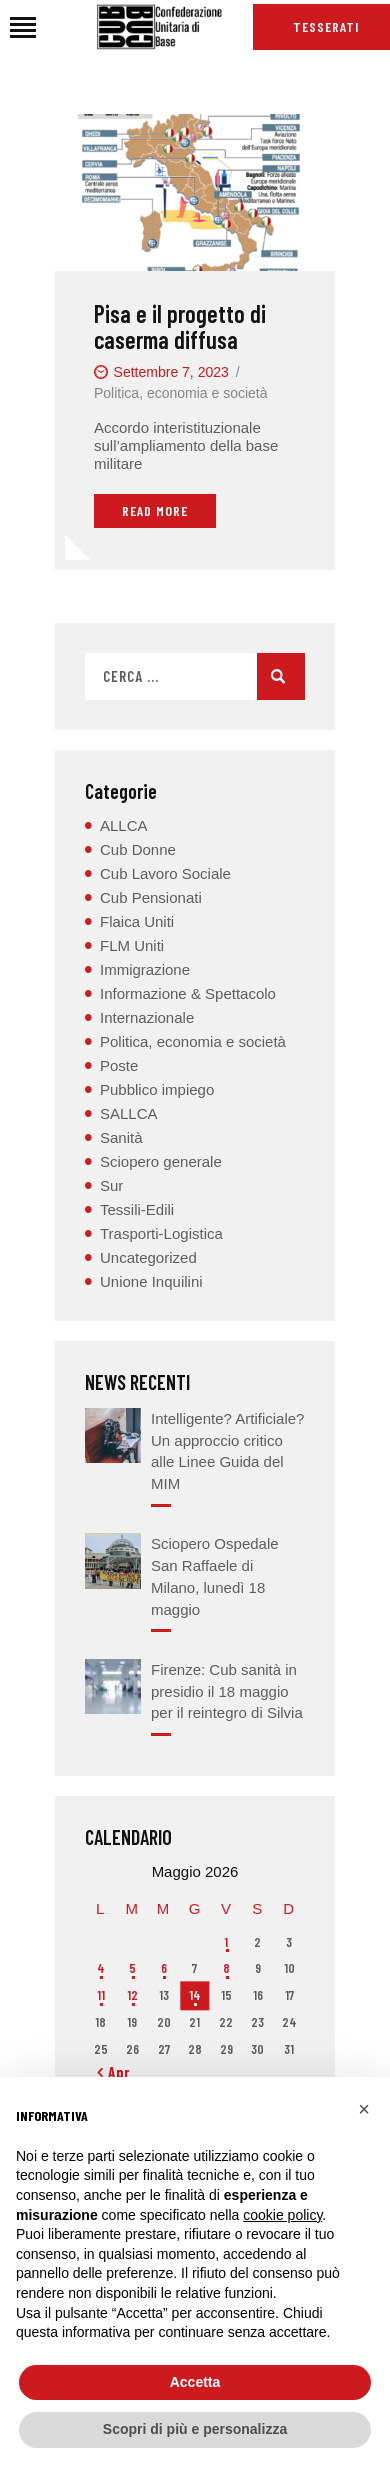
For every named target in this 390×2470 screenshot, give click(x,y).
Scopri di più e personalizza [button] (195, 2429)
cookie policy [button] (282, 2215)
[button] (364, 2109)
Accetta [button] (195, 2382)
